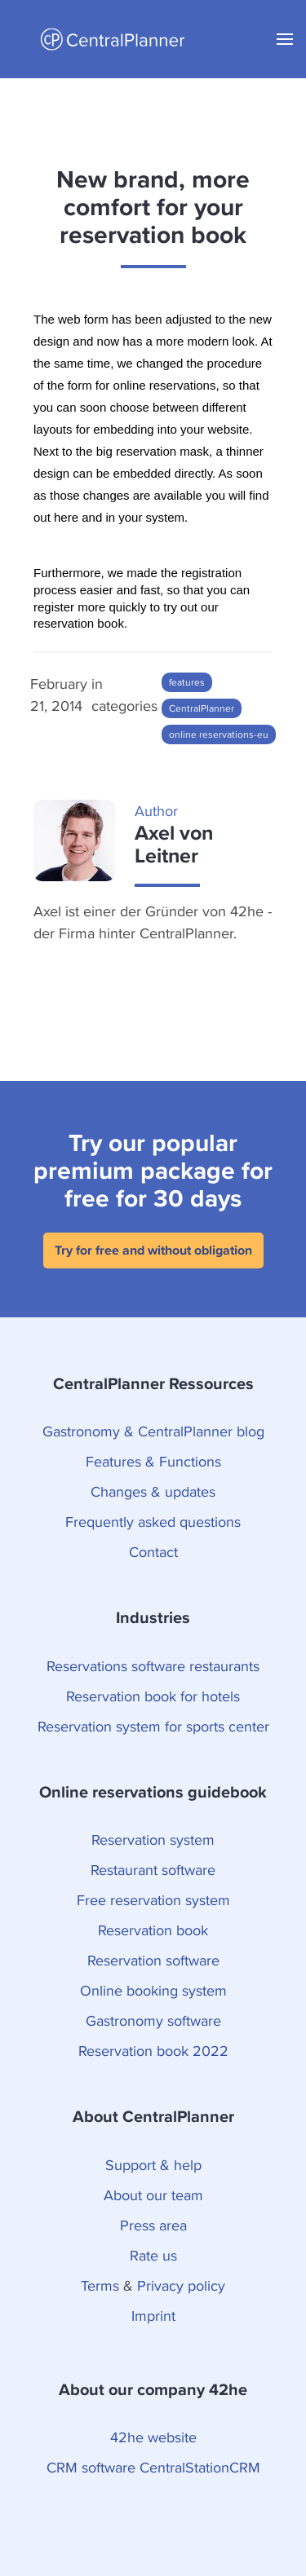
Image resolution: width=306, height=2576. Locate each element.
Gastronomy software (153, 2020)
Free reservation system (153, 1900)
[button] (284, 39)
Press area (153, 2225)
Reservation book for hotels (153, 1696)
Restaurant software (153, 1869)
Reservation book (153, 1930)
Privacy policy (181, 2285)
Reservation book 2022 (153, 2050)
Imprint (153, 2315)
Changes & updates (153, 1491)
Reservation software (153, 1960)
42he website (153, 2437)
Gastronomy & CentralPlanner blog (153, 1431)
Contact (153, 1552)
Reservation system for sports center (153, 1726)
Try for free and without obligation (153, 1250)
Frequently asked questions (153, 1521)
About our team (153, 2195)
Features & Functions (153, 1461)
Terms (100, 2285)
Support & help (153, 2165)
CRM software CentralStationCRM (153, 2467)
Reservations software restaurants (153, 1666)
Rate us (153, 2255)
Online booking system (153, 1990)
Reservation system (153, 1839)
